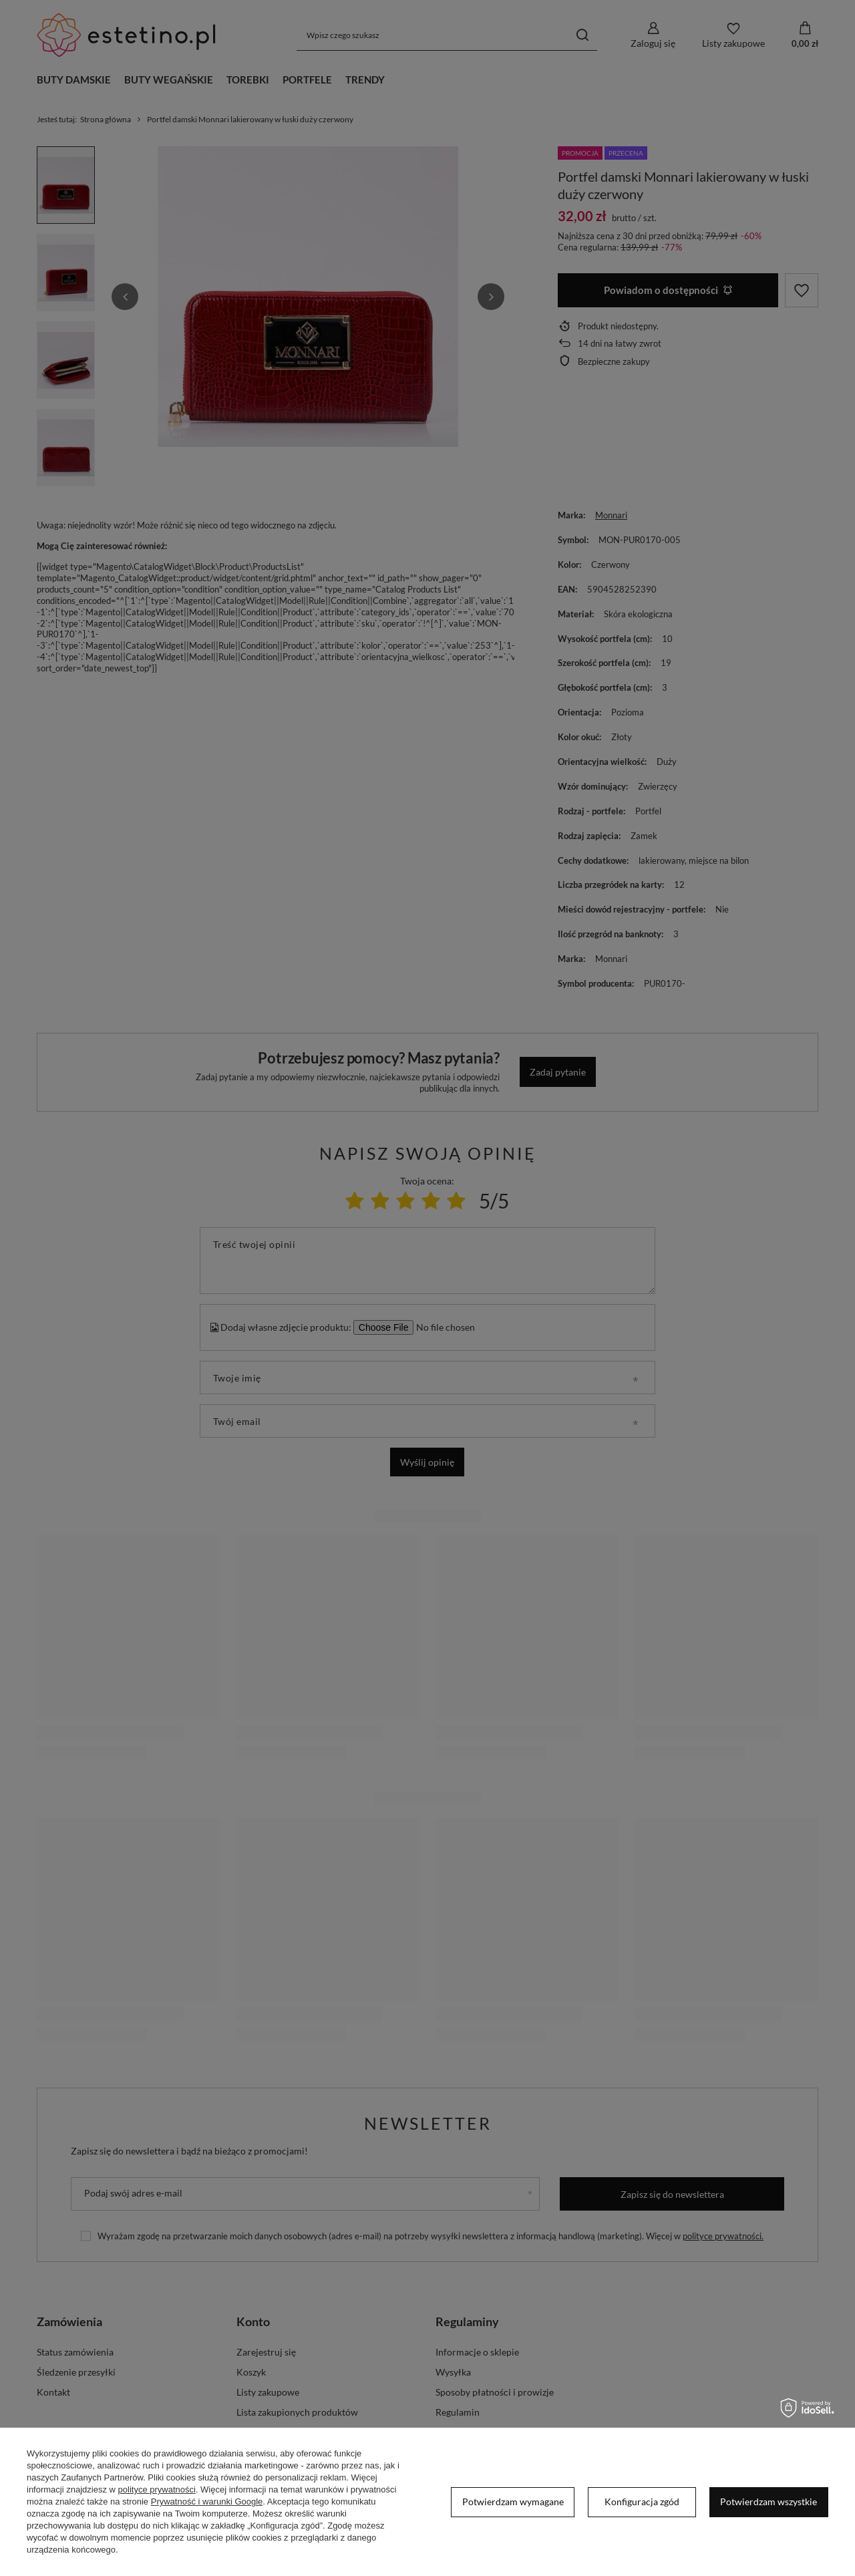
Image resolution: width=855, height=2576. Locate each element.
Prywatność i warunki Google (207, 2502)
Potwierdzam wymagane (513, 2501)
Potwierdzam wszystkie (768, 2501)
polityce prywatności (157, 2489)
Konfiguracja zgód (642, 2501)
